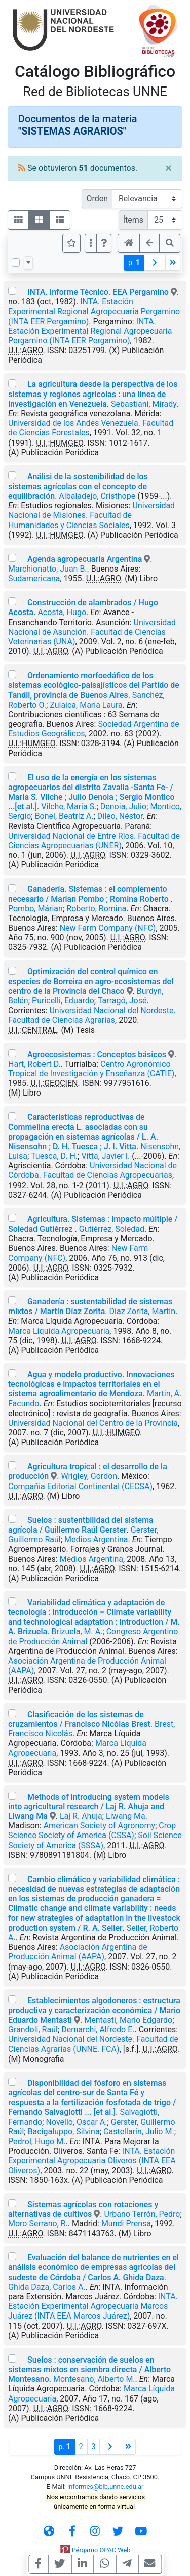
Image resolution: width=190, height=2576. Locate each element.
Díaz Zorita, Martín (142, 1311)
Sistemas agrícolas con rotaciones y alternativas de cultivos (83, 2209)
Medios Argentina (96, 1539)
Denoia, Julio (123, 806)
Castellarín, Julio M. (138, 2131)
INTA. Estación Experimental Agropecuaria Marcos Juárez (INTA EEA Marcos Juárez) (93, 2306)
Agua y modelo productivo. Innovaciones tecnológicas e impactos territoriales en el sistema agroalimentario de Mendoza (91, 1384)
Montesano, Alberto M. (94, 2379)
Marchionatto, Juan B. (47, 569)
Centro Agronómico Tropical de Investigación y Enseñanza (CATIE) (91, 1068)
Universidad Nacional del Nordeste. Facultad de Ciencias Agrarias (92, 1015)
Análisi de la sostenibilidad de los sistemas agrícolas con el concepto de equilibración (78, 486)
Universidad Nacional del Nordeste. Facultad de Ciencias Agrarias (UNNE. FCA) (93, 2044)
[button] (103, 243)
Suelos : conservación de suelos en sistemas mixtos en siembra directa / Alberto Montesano (89, 2369)
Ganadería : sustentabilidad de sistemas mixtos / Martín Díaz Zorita (90, 1306)
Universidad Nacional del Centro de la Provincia (93, 1423)
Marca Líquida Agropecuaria (58, 1331)
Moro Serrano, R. (38, 2224)
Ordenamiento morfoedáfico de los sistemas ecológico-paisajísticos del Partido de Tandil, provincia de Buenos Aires (93, 685)
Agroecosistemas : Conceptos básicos (96, 1054)
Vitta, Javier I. (105, 1156)
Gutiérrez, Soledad (111, 1229)
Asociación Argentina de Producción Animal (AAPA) (77, 1951)
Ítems (133, 220)
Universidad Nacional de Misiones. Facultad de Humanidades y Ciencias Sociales (91, 515)
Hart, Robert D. (34, 1064)
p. (134, 262)
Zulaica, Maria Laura (86, 705)
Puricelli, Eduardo (63, 1001)
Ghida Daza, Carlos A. (47, 2287)
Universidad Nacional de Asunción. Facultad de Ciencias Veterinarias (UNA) (92, 632)
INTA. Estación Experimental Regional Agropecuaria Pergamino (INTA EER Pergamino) (94, 311)
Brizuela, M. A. (76, 1631)
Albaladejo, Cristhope (97, 496)
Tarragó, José (122, 1001)
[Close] (168, 168)
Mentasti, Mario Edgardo (128, 2020)
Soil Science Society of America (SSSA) (95, 1840)
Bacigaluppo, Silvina (64, 2131)
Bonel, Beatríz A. (64, 816)
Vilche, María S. (68, 806)
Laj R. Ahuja (81, 1816)
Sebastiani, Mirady (143, 404)
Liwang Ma (125, 1816)
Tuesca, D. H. (54, 1156)
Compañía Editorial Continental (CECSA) (80, 1486)
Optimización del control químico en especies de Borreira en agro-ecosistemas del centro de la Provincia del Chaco (90, 981)
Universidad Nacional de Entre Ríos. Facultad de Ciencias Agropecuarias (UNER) (94, 840)
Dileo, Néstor (120, 816)
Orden (97, 198)
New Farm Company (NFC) (108, 928)
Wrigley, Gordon (89, 1476)
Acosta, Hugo (61, 612)
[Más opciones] (91, 243)
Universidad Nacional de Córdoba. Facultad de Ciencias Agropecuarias (92, 1170)
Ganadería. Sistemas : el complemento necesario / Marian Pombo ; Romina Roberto (89, 893)
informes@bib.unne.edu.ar (105, 2487)
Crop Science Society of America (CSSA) (92, 1830)
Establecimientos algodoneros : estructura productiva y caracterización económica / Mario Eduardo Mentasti (94, 2010)
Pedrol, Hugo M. (36, 2141)
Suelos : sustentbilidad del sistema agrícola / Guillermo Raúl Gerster (81, 1525)
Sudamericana (34, 578)
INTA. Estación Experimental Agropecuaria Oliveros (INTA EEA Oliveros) (92, 2160)
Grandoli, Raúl (33, 2029)
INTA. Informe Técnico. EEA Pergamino (98, 292)
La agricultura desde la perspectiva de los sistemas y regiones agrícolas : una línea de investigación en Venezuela (92, 393)
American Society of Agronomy (99, 1825)
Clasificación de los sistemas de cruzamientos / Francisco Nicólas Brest (79, 1719)
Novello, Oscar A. (76, 2122)
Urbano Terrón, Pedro (142, 2214)
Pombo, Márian (35, 908)
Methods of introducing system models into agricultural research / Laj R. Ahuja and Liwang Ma (88, 1806)
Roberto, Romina (96, 908)
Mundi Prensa (126, 2224)
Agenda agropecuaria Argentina (84, 559)
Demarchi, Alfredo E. (97, 2029)
